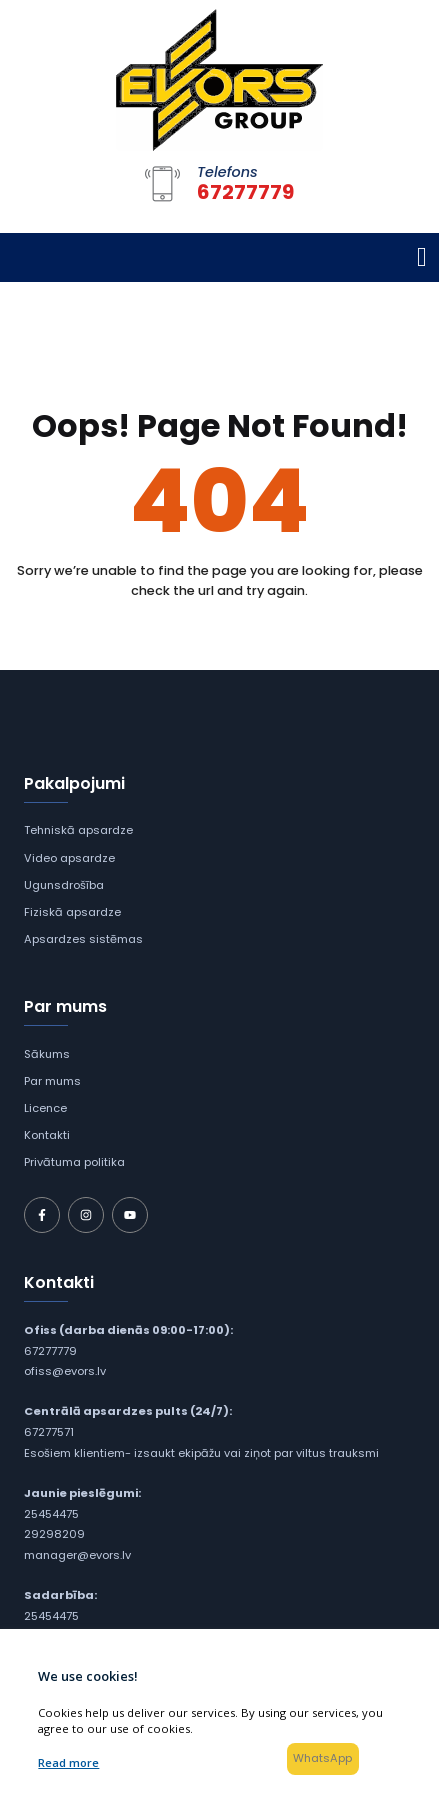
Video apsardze (69, 858)
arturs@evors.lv (68, 1637)
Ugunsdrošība (64, 885)
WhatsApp (323, 1758)
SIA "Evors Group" (173, 1734)
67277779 (50, 1351)
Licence (45, 1108)
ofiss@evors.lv (65, 1371)
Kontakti (47, 1135)
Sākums (47, 1054)
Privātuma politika (74, 1162)
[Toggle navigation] (422, 257)
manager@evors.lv (77, 1555)
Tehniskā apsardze (78, 830)
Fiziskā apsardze (72, 912)
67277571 (49, 1432)
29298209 (54, 1534)
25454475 (51, 1514)
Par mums (52, 1081)
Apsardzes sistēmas (83, 939)
